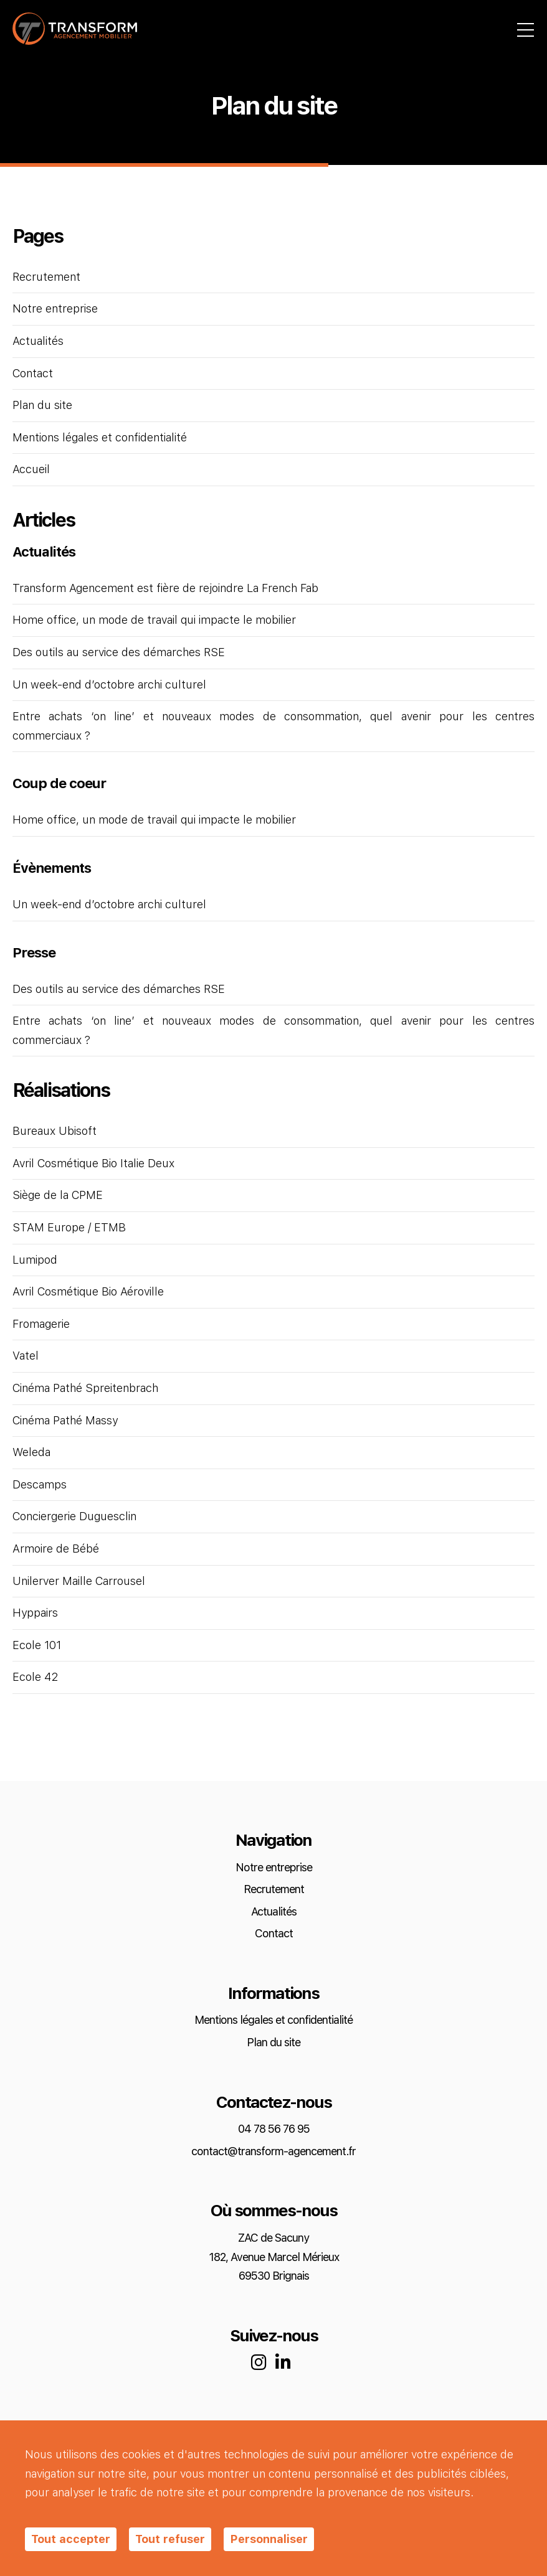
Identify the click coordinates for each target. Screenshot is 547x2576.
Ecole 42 (35, 1677)
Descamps (39, 1485)
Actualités (38, 341)
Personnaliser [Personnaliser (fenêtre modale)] (269, 2539)
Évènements (51, 868)
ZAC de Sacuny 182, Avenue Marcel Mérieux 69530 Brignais (274, 2257)
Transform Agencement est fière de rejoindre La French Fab (165, 588)
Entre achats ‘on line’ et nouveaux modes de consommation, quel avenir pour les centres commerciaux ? (273, 726)
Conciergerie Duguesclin (74, 1516)
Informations (273, 1993)
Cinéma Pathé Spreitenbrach (85, 1388)
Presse (33, 953)
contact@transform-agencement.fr (273, 2151)
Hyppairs (35, 1613)
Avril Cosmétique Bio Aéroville (88, 1292)
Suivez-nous (274, 2336)
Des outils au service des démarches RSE (118, 652)
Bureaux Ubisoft (54, 1131)
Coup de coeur (59, 784)
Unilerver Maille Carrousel (78, 1581)
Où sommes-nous (274, 2211)
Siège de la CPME (57, 1195)
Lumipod (34, 1260)
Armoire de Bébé (55, 1549)
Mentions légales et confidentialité (99, 438)
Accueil (31, 469)
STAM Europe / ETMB (69, 1228)
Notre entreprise (55, 309)
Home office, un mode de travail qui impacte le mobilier (154, 620)
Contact (32, 373)
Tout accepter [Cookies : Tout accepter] (70, 2539)
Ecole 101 (36, 1645)
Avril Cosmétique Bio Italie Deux (93, 1163)
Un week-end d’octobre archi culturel (109, 685)
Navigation (273, 1840)
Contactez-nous (273, 2102)
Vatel (25, 1356)
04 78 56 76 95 (274, 2129)
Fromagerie (41, 1324)
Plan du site (42, 405)
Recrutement (46, 277)
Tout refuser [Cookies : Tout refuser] (170, 2539)
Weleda (31, 1452)
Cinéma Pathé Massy (65, 1421)
